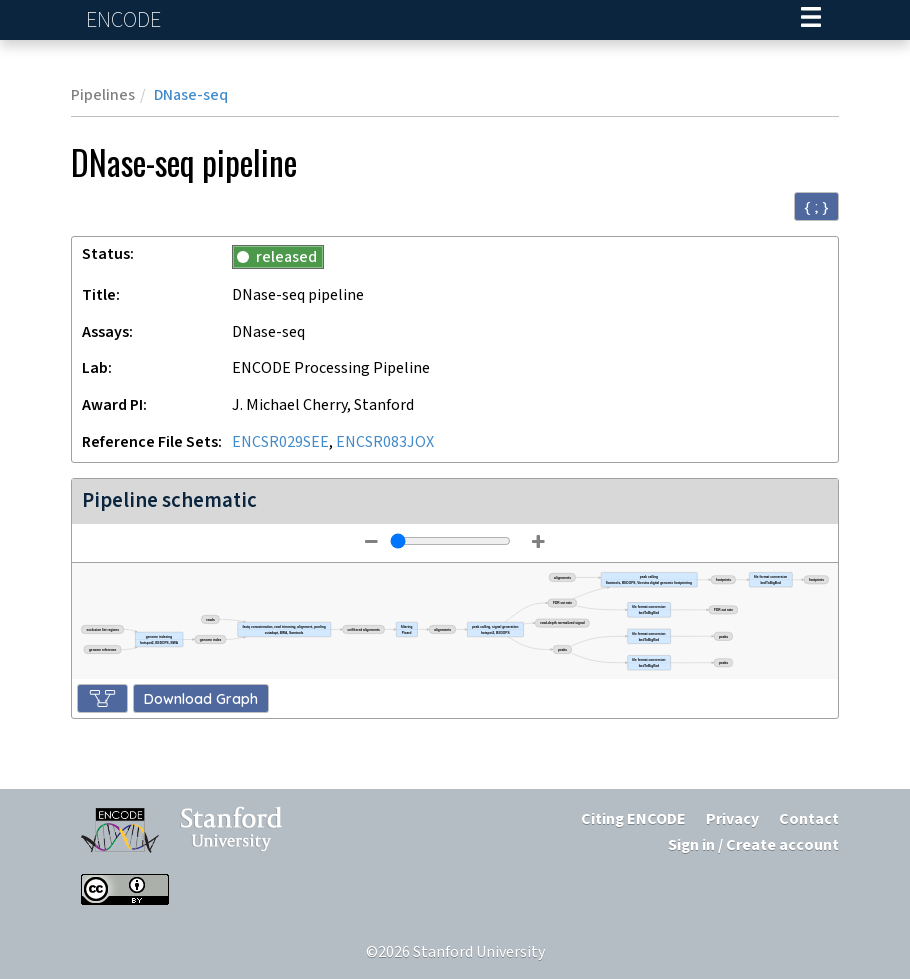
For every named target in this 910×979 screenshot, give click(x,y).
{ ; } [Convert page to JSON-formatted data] (816, 207)
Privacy (732, 819)
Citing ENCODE (633, 819)
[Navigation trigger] (811, 20)
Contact (809, 819)
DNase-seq (191, 95)
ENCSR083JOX (385, 442)
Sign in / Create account (753, 845)
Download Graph (201, 699)
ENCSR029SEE (280, 442)
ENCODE (126, 20)
